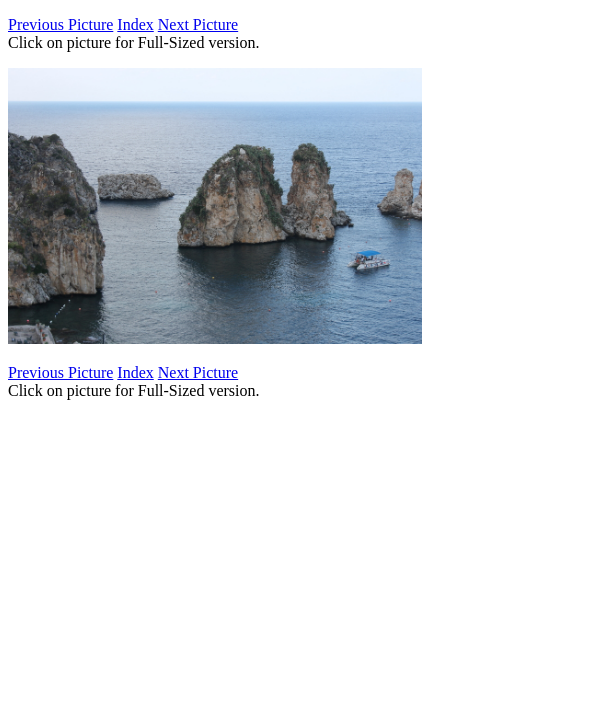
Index (135, 24)
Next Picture (198, 24)
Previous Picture (60, 24)
